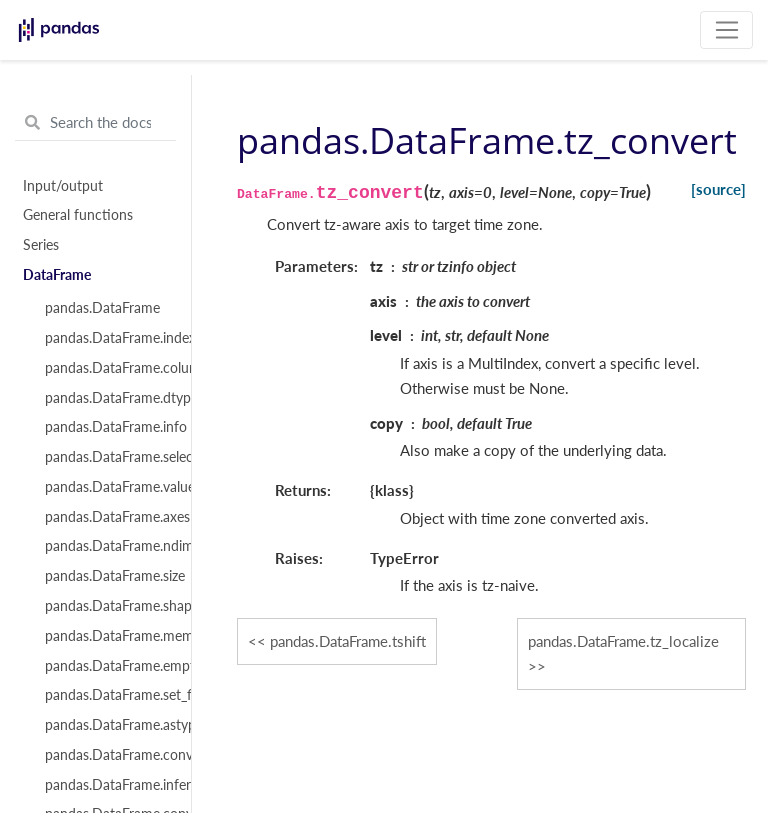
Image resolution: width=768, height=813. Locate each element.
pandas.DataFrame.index (107, 338)
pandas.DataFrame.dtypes (107, 398)
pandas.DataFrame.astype (107, 725)
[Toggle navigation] (726, 30)
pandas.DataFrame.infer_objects (107, 785)
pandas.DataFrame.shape (107, 606)
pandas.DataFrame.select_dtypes (107, 457)
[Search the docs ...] (95, 123)
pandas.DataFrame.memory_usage (107, 636)
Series (41, 245)
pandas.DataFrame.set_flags (107, 695)
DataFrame (57, 275)
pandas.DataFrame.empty (107, 666)
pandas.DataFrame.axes (107, 517)
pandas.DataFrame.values (107, 487)
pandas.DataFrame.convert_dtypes (107, 755)
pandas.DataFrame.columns (107, 368)
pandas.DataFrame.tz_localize (623, 641)
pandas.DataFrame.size (107, 576)
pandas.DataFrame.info (107, 427)
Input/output (63, 186)
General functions (78, 215)
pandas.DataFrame (102, 308)
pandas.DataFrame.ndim (107, 546)
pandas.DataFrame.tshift (348, 641)
